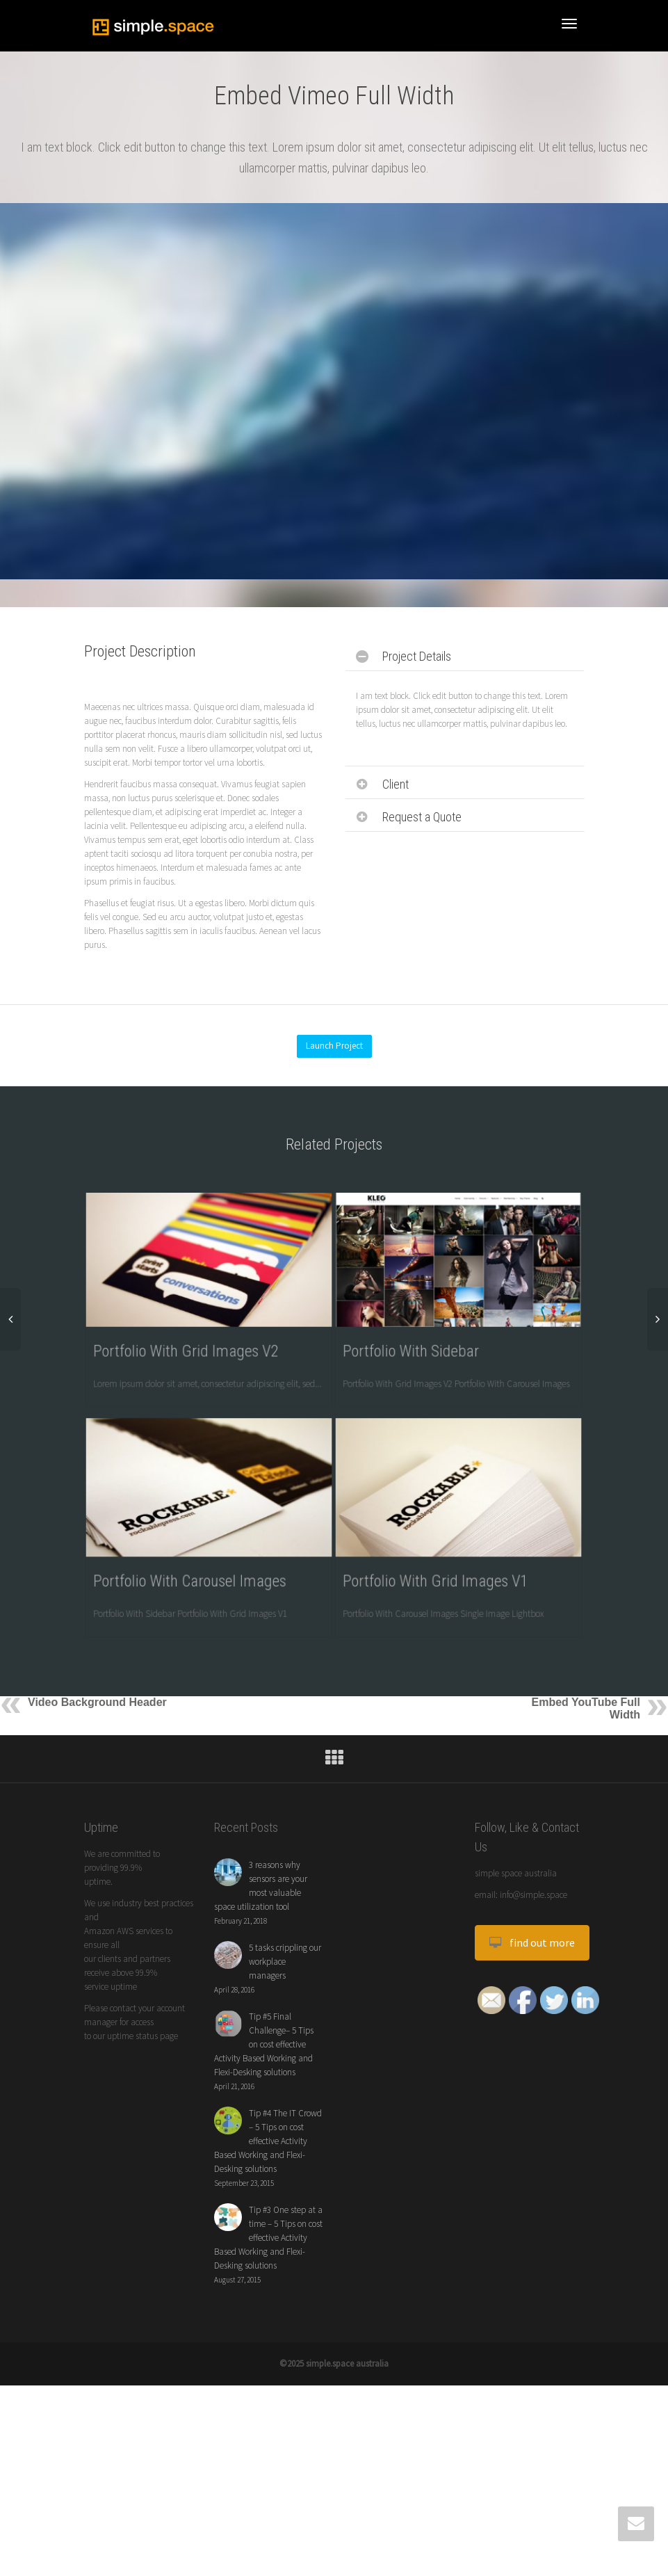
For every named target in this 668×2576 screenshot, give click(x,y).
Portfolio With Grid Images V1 (439, 1640)
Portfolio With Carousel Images (192, 1640)
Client (395, 784)
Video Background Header (97, 1838)
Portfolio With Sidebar (418, 1342)
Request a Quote (422, 817)
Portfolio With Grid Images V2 (190, 1342)
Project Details (416, 656)
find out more (532, 2078)
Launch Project (334, 1046)
